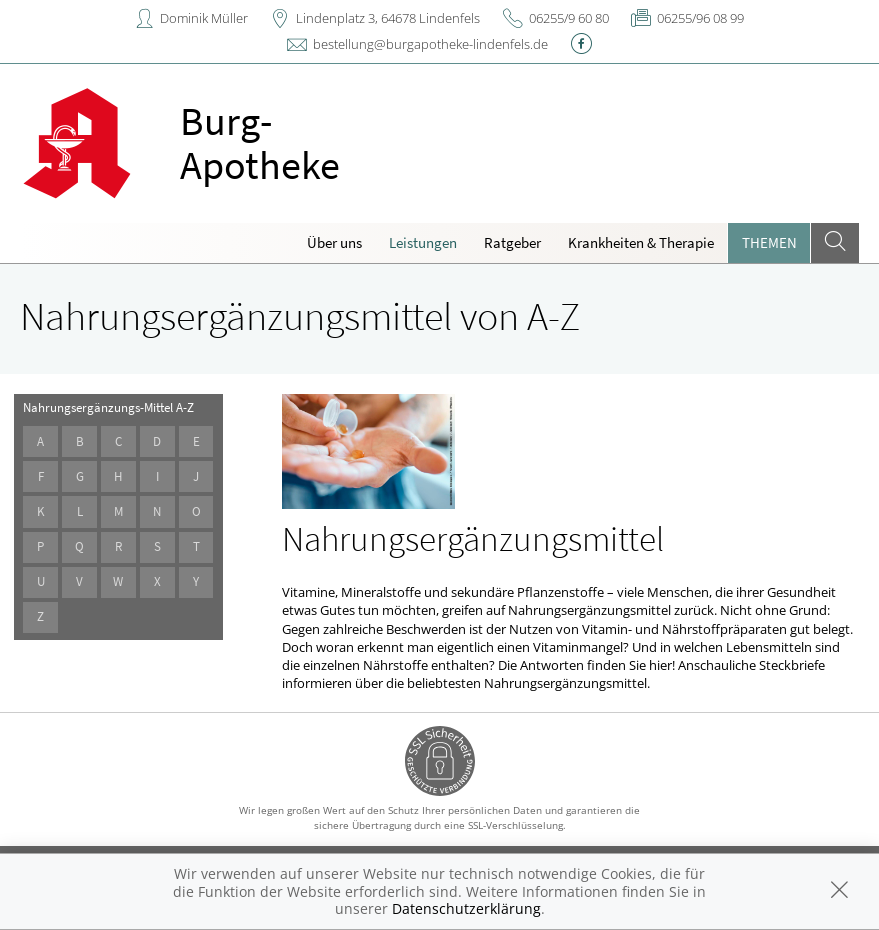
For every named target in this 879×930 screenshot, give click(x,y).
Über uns (334, 242)
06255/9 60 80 (569, 18)
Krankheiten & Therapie (641, 242)
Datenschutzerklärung (466, 908)
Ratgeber (512, 242)
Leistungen (423, 242)
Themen (769, 242)
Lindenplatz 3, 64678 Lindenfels (388, 18)
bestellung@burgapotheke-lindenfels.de (430, 44)
